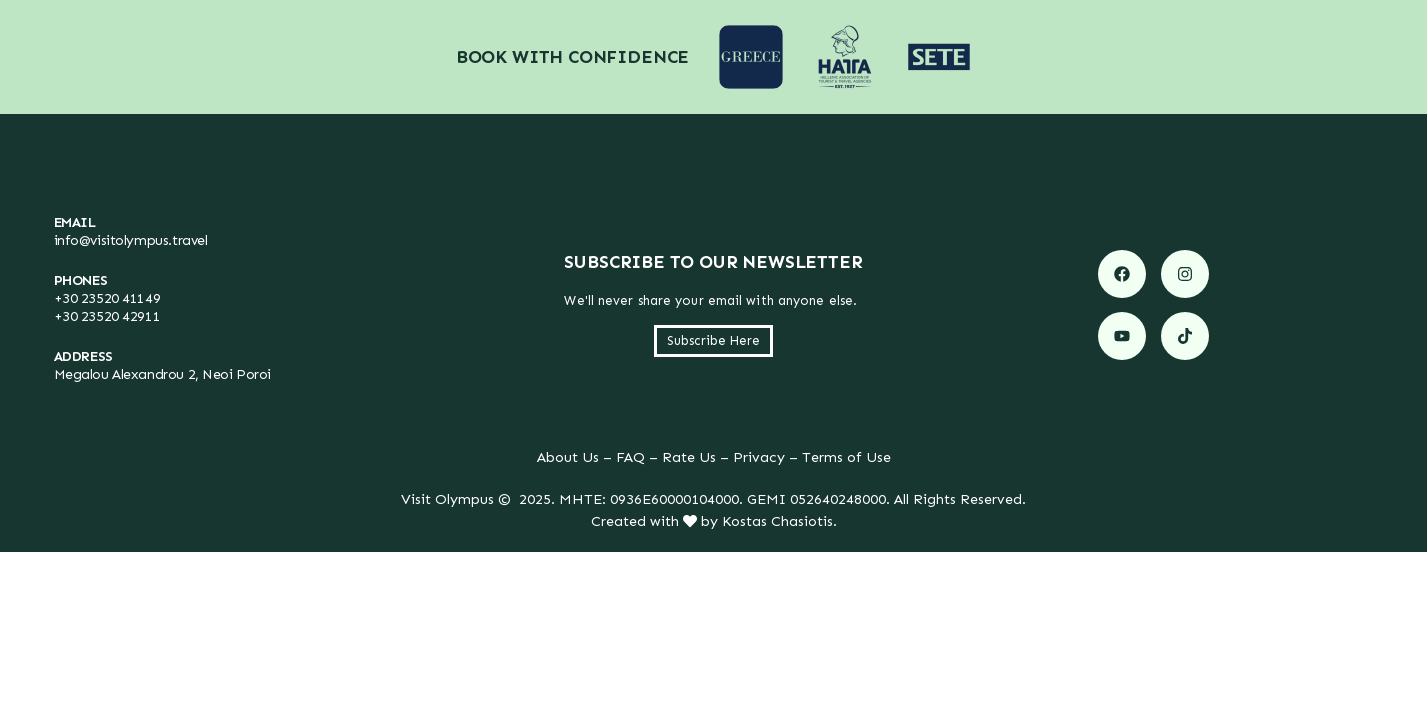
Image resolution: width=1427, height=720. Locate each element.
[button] (713, 341)
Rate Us (689, 457)
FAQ (630, 457)
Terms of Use (846, 457)
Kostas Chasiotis (777, 521)
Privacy (759, 457)
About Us (568, 457)
